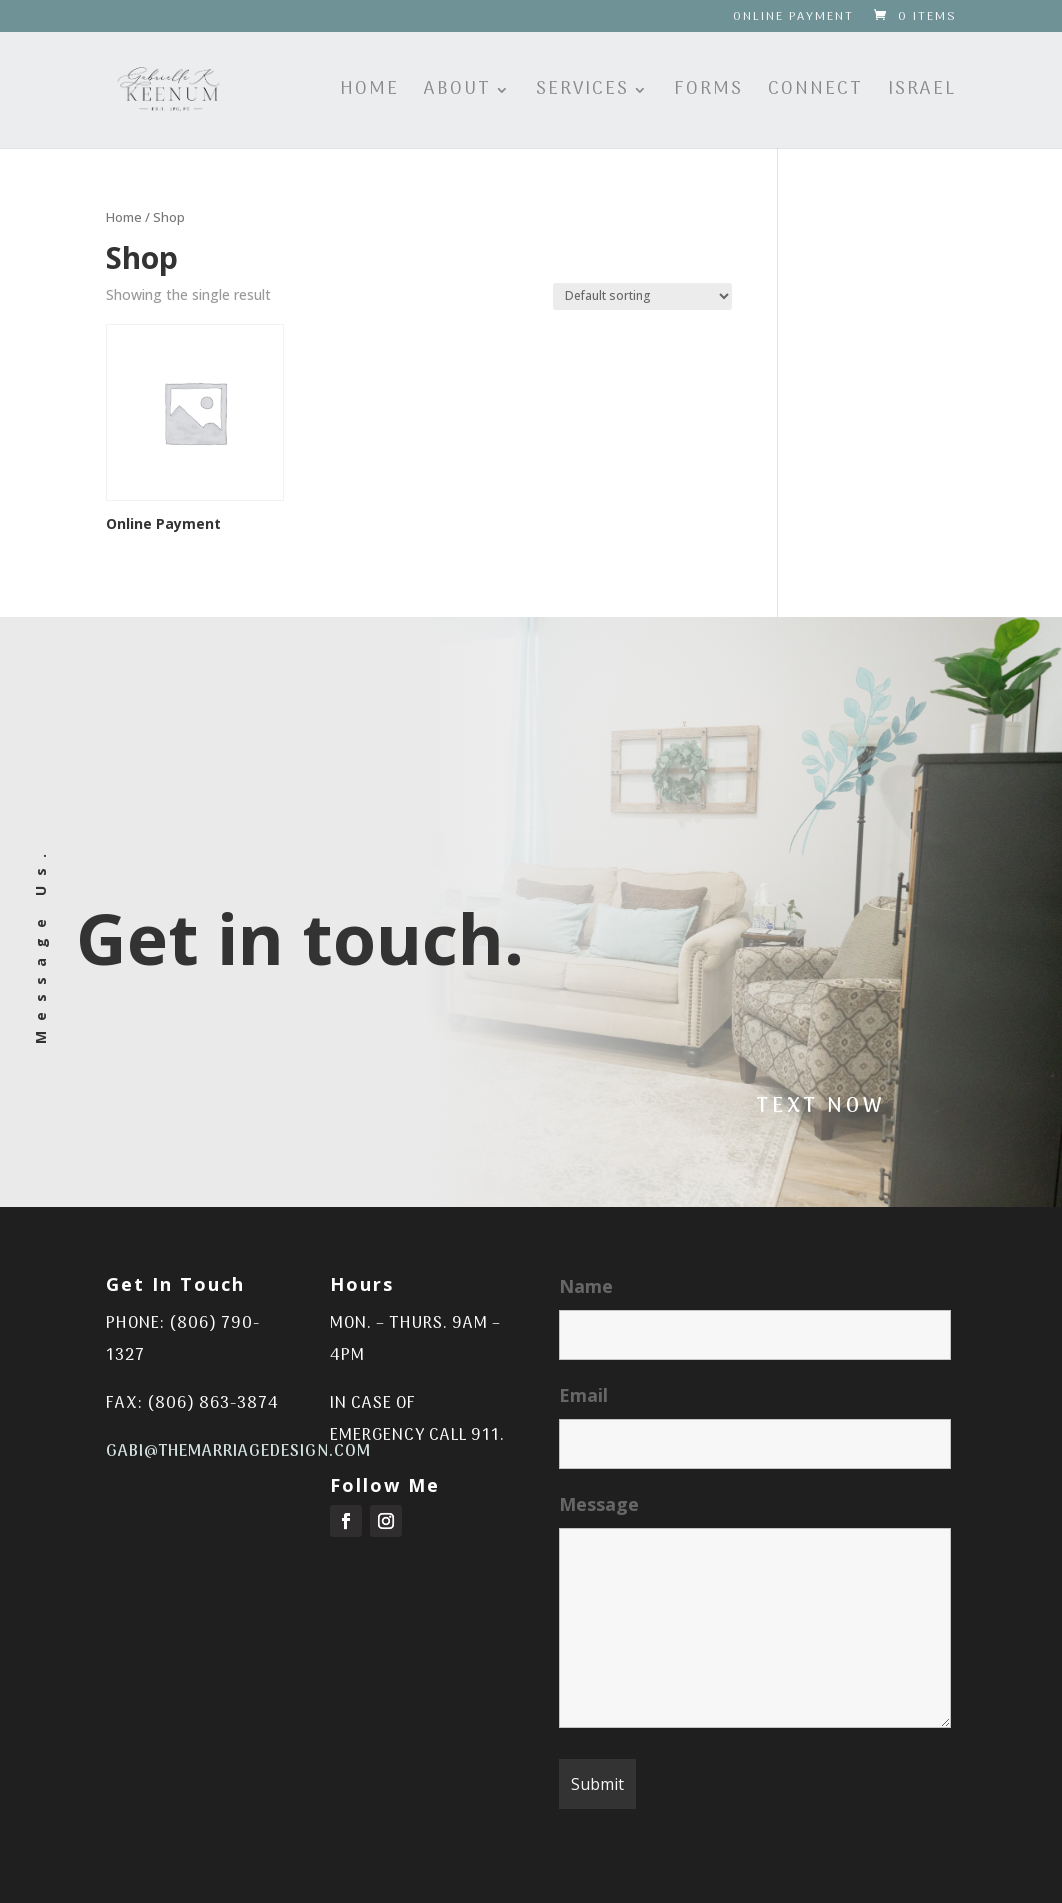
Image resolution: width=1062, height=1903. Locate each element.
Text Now (821, 1107)
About (457, 93)
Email (583, 1395)
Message (599, 1504)
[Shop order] (642, 296)
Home (369, 93)
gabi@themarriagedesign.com (238, 1452)
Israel (922, 93)
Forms (708, 93)
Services (582, 93)
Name (586, 1286)
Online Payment (793, 19)
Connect (815, 93)
